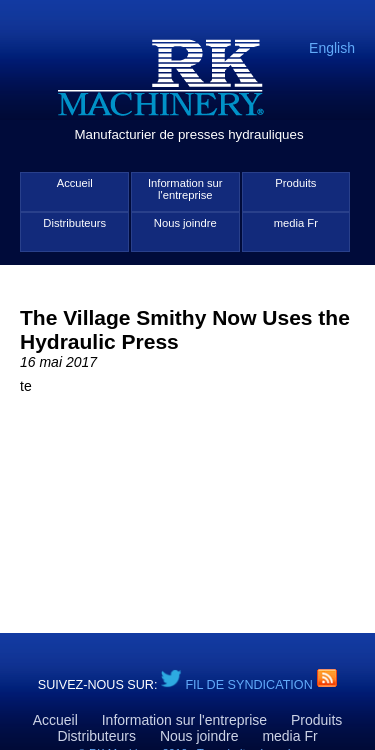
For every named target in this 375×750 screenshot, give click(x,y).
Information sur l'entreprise (185, 189)
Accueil (75, 183)
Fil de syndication (250, 685)
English (332, 48)
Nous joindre (185, 223)
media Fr (296, 223)
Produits (295, 183)
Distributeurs (74, 223)
